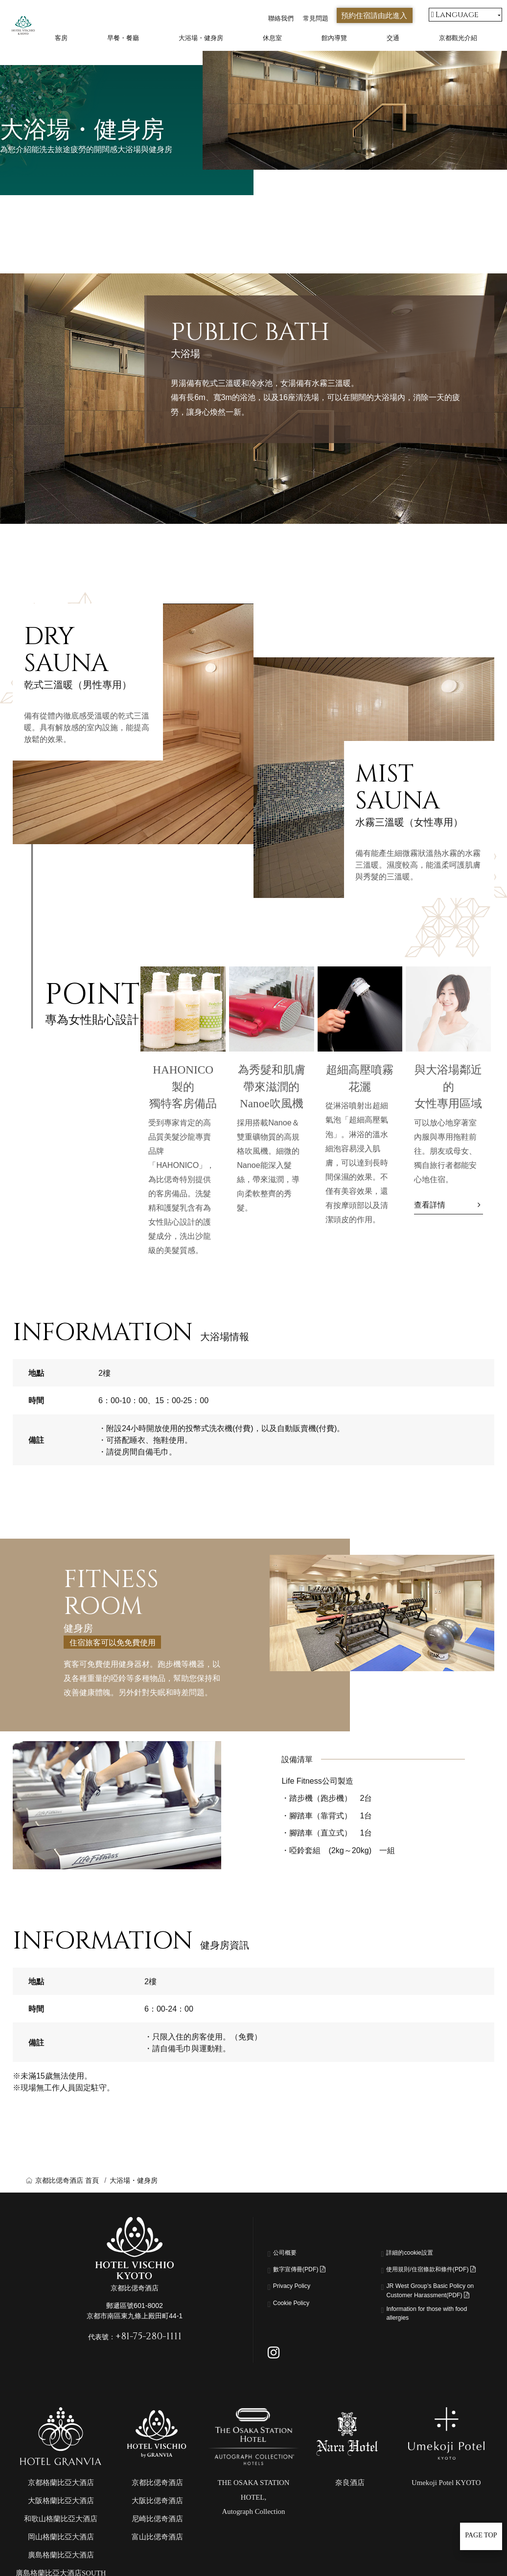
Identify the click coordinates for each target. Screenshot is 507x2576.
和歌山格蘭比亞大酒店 (60, 2554)
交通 (393, 38)
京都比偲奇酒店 (157, 2518)
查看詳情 (429, 1204)
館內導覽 (334, 38)
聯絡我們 (281, 18)
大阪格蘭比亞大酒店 (61, 2536)
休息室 (272, 38)
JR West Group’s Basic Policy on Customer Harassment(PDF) (426, 2311)
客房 (61, 38)
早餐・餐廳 (123, 38)
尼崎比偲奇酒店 (157, 2554)
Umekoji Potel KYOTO (446, 2518)
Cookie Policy (297, 2304)
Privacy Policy (297, 2287)
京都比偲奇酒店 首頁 (67, 2180)
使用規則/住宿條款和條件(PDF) (430, 2276)
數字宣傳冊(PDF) (307, 2270)
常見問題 (315, 18)
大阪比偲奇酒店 (157, 2536)
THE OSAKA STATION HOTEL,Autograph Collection (253, 2532)
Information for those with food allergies (430, 2345)
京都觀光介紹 (458, 38)
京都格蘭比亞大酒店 (61, 2518)
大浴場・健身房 (201, 38)
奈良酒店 (350, 2518)
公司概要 (288, 2254)
